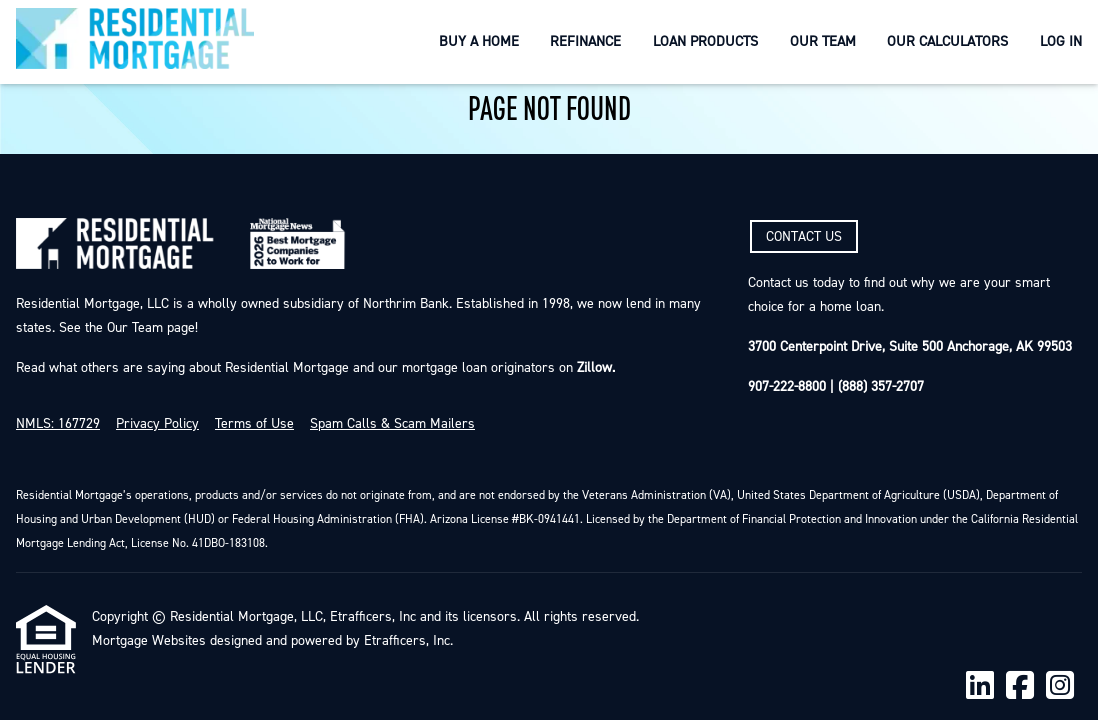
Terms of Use (254, 424)
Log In (1061, 41)
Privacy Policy (157, 424)
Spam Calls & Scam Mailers (392, 424)
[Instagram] (1060, 686)
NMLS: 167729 (58, 424)
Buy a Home (479, 41)
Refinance (585, 41)
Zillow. (594, 368)
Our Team (823, 41)
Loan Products (705, 41)
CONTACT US (804, 237)
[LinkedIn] (980, 686)
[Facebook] (1020, 686)
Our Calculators (947, 41)
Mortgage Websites (149, 641)
